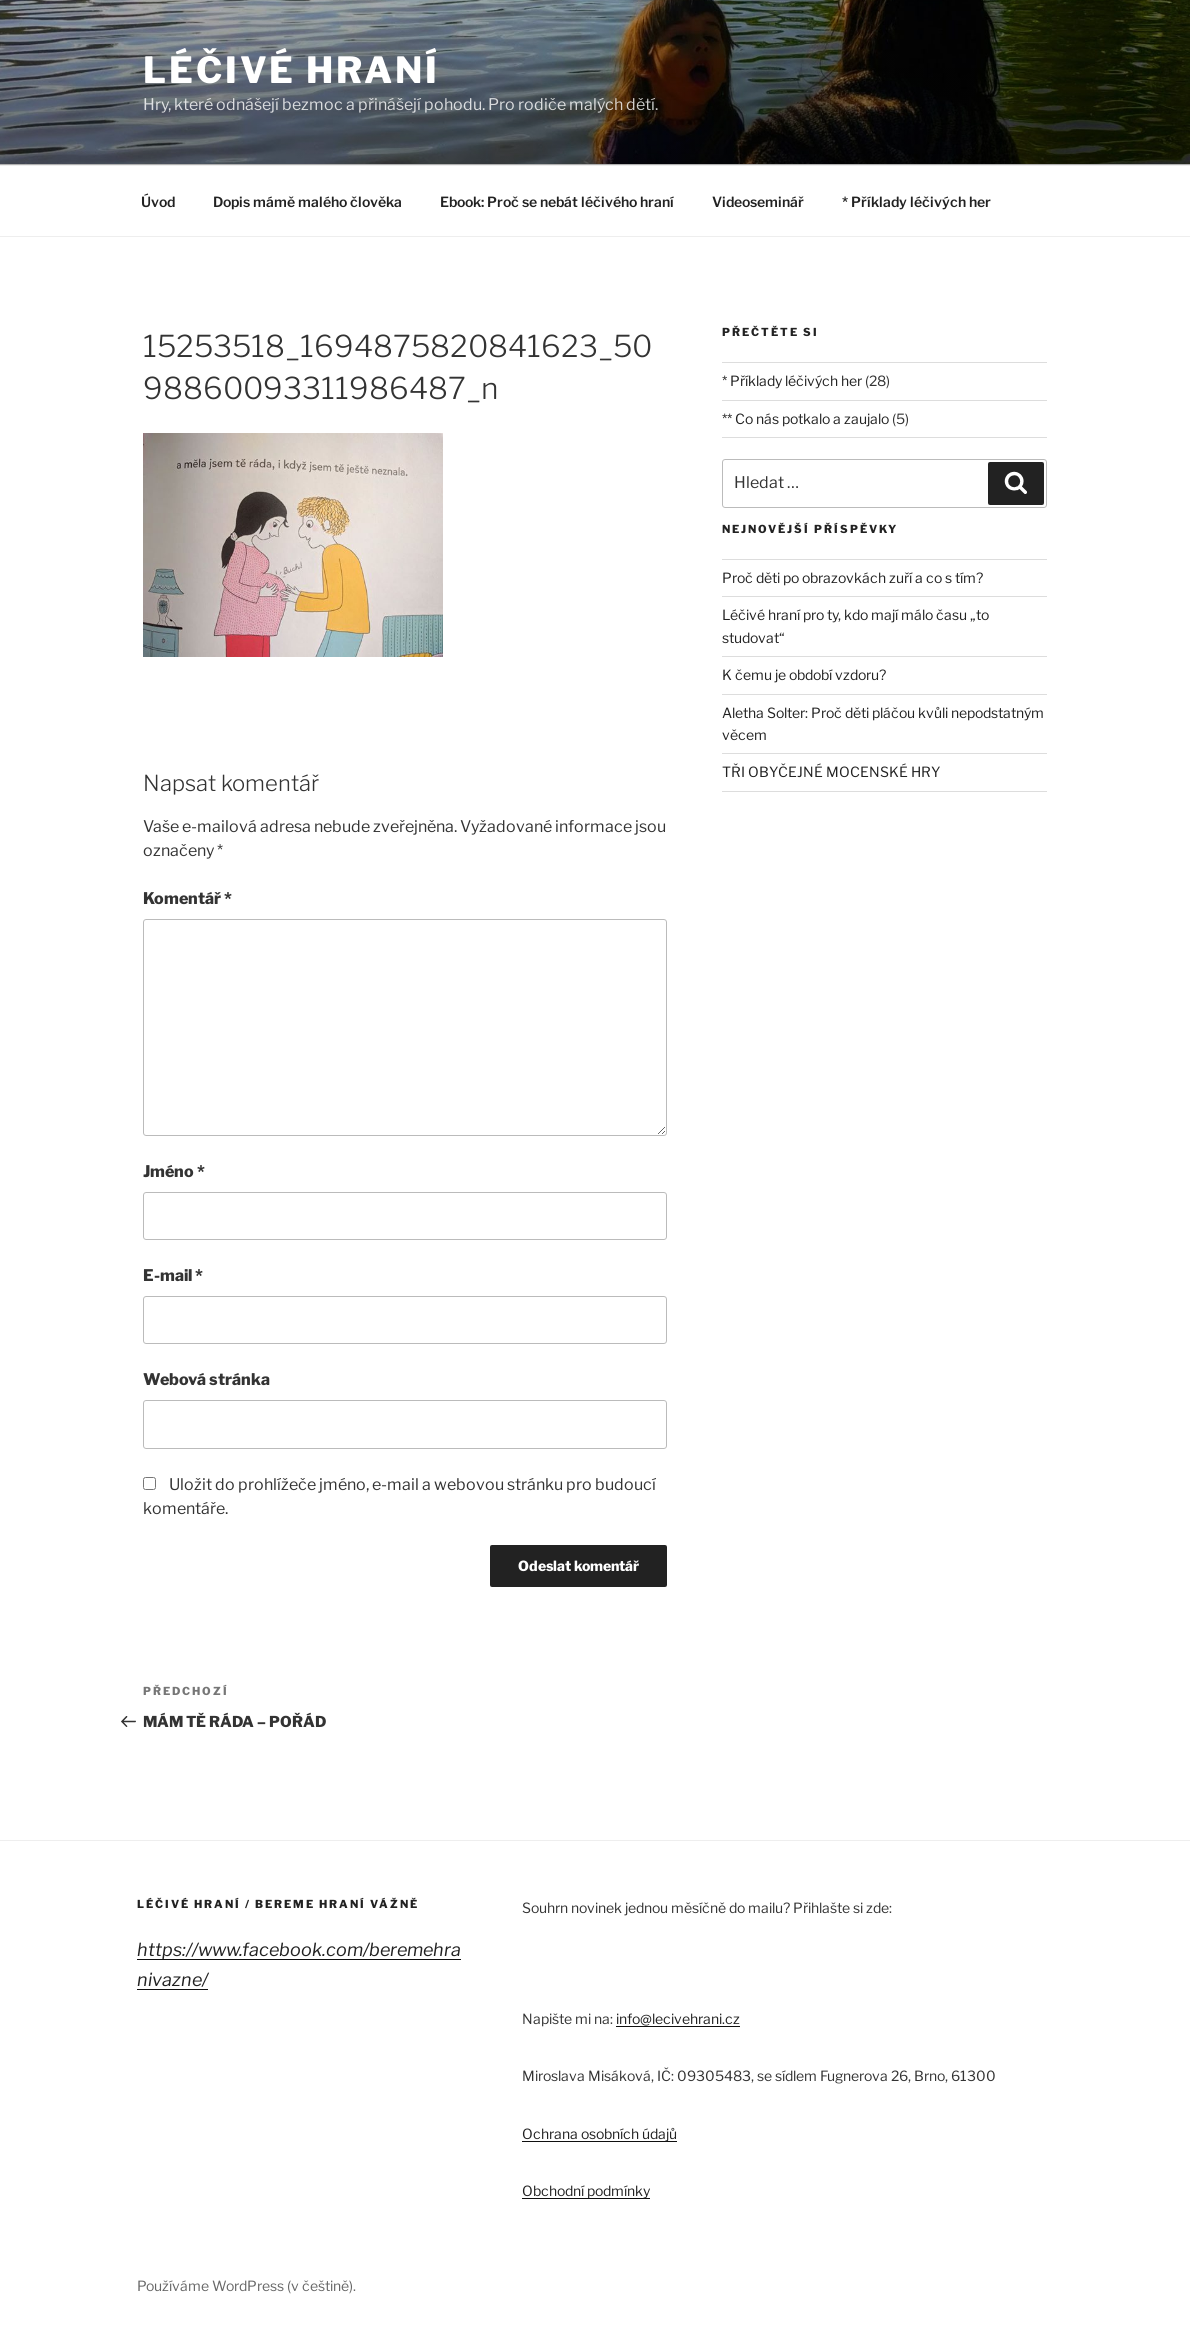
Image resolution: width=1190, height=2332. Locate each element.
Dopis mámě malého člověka (307, 201)
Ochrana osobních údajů (599, 2133)
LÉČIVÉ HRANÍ (291, 70)
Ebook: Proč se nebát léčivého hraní (557, 201)
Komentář (187, 898)
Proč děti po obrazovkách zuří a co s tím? (852, 577)
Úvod (158, 201)
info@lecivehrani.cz (678, 2018)
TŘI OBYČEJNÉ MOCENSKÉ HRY (831, 771)
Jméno (174, 1171)
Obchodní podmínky (586, 2190)
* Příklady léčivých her (916, 201)
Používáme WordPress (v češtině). (246, 2285)
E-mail (173, 1275)
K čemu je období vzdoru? (804, 674)
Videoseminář (758, 201)
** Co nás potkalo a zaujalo (805, 418)
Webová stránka (206, 1379)
